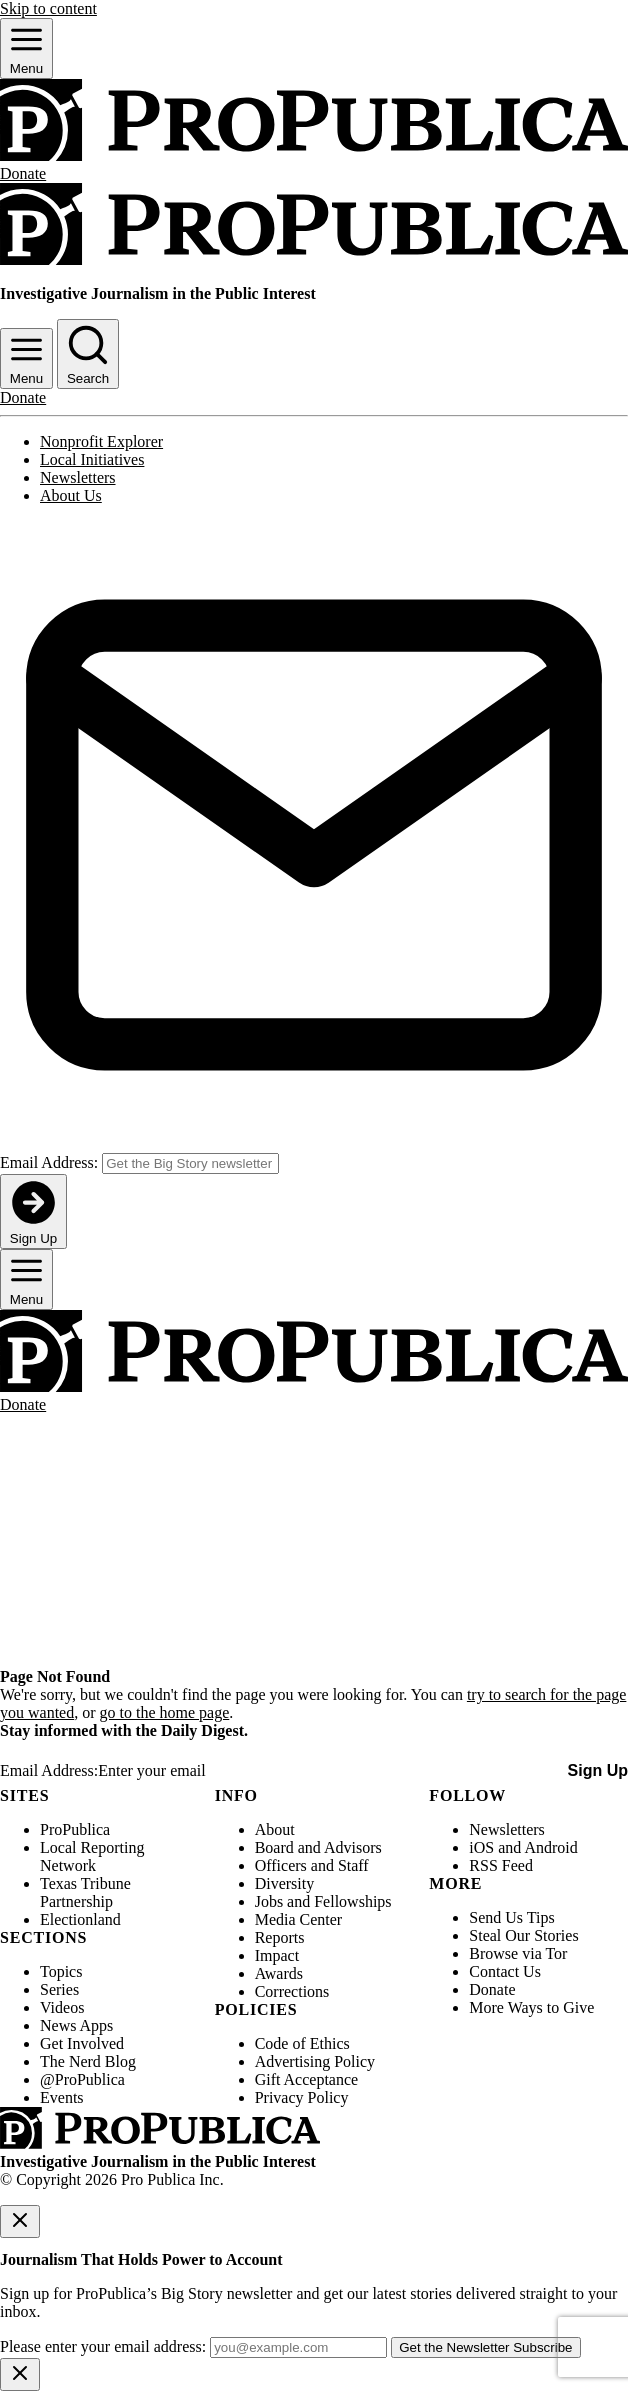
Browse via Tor (518, 1953)
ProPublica (75, 1829)
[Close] (20, 2221)
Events (62, 2097)
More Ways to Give (531, 2007)
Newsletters (78, 477)
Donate (492, 1989)
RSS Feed (501, 1865)
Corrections (292, 1991)
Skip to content (48, 8)
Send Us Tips (511, 1917)
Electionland (80, 1919)
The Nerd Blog (88, 2061)
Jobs (269, 1901)
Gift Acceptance (307, 2079)
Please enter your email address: (103, 2346)
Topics (61, 1971)
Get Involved (82, 2043)
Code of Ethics (302, 2043)
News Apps (76, 2025)
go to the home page (165, 1712)
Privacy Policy (302, 2097)
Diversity (285, 1883)
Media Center (299, 1919)
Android (550, 1847)
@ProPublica (82, 2079)
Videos (62, 2007)
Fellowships (352, 1901)
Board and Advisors (318, 1847)
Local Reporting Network (92, 1856)
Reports (280, 1937)
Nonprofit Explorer (101, 441)
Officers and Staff (312, 1865)
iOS (481, 1847)
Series (59, 1989)
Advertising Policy (315, 2061)
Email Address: (49, 1162)
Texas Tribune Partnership (85, 1892)
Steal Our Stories (523, 1935)
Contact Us (505, 1971)
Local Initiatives (92, 459)
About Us (71, 495)
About (275, 1829)
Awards (279, 1973)
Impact (277, 1955)
